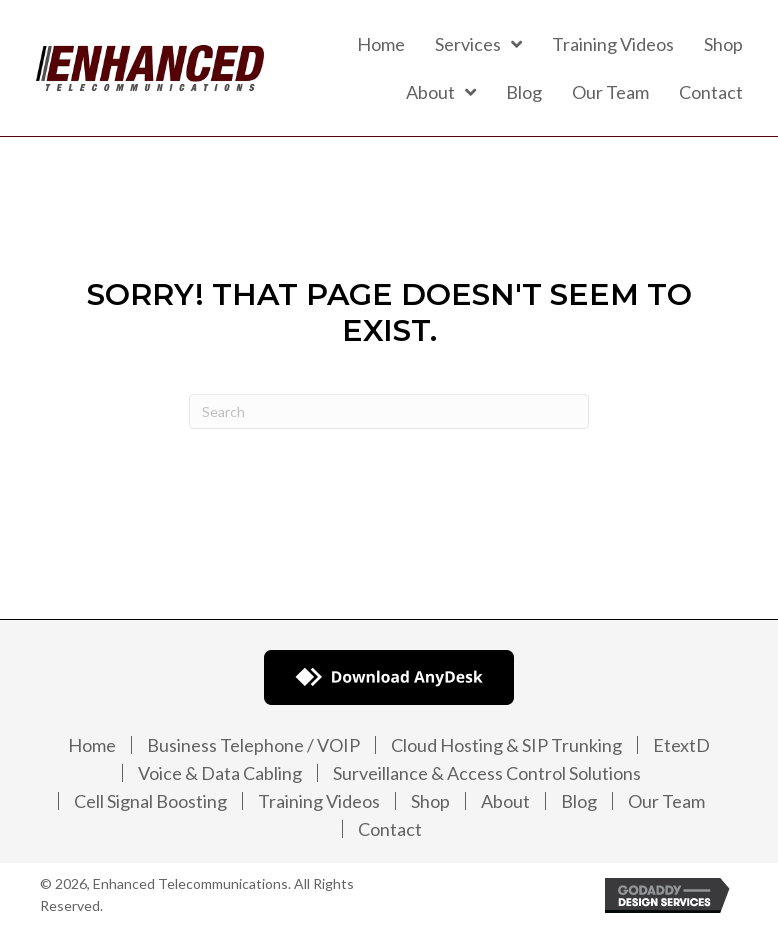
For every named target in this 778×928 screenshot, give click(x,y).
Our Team (666, 801)
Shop (430, 801)
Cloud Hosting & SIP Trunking (506, 745)
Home (92, 745)
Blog (579, 801)
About (505, 801)
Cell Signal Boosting (150, 801)
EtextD (681, 745)
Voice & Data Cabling (220, 773)
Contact (390, 829)
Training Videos (319, 801)
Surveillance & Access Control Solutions (487, 773)
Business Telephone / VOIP (253, 745)
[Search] (389, 411)
